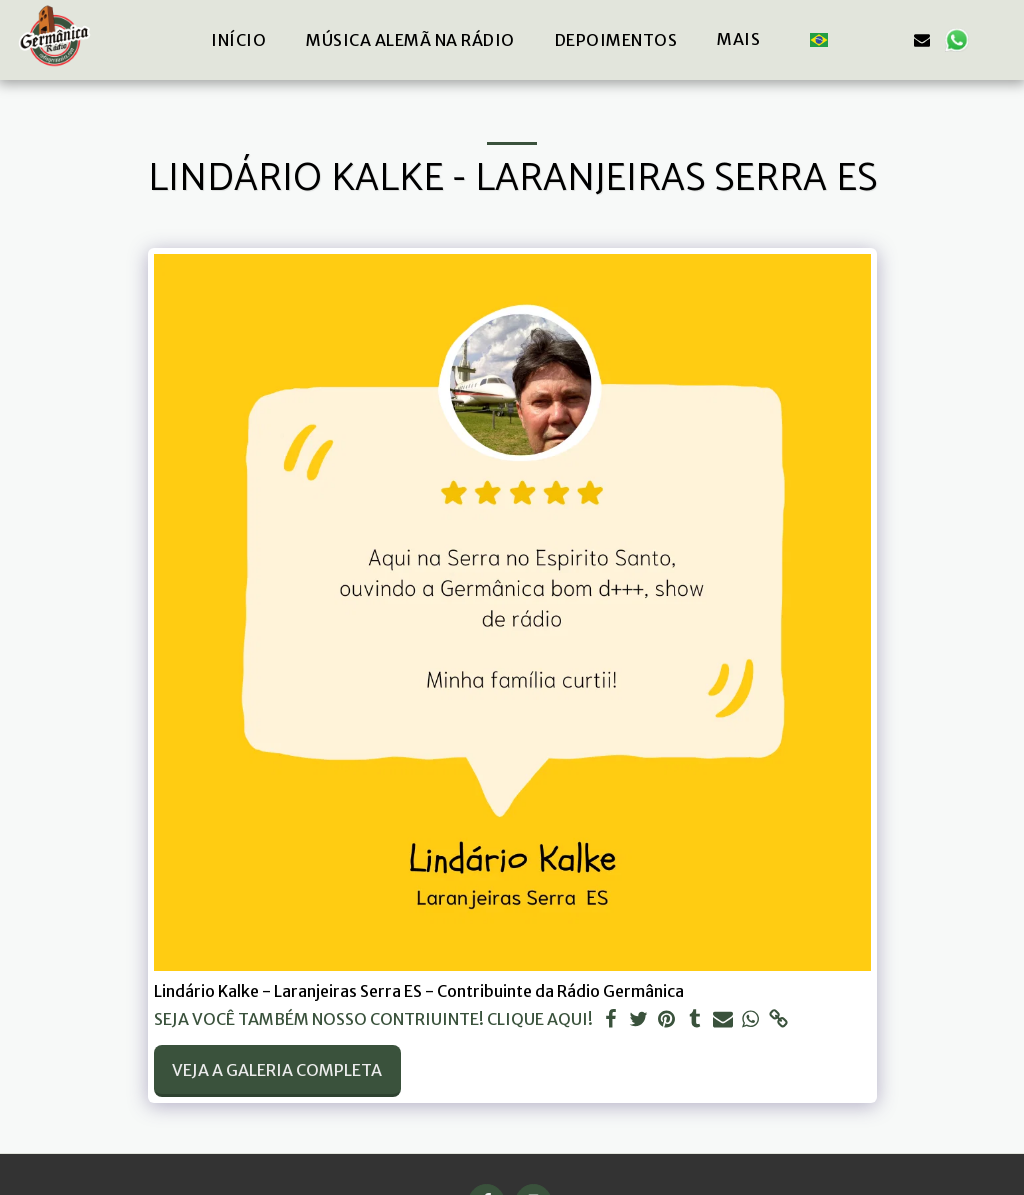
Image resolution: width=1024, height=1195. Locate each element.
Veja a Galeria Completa (277, 1070)
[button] (854, 39)
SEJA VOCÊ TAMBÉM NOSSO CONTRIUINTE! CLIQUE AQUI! (373, 1019)
